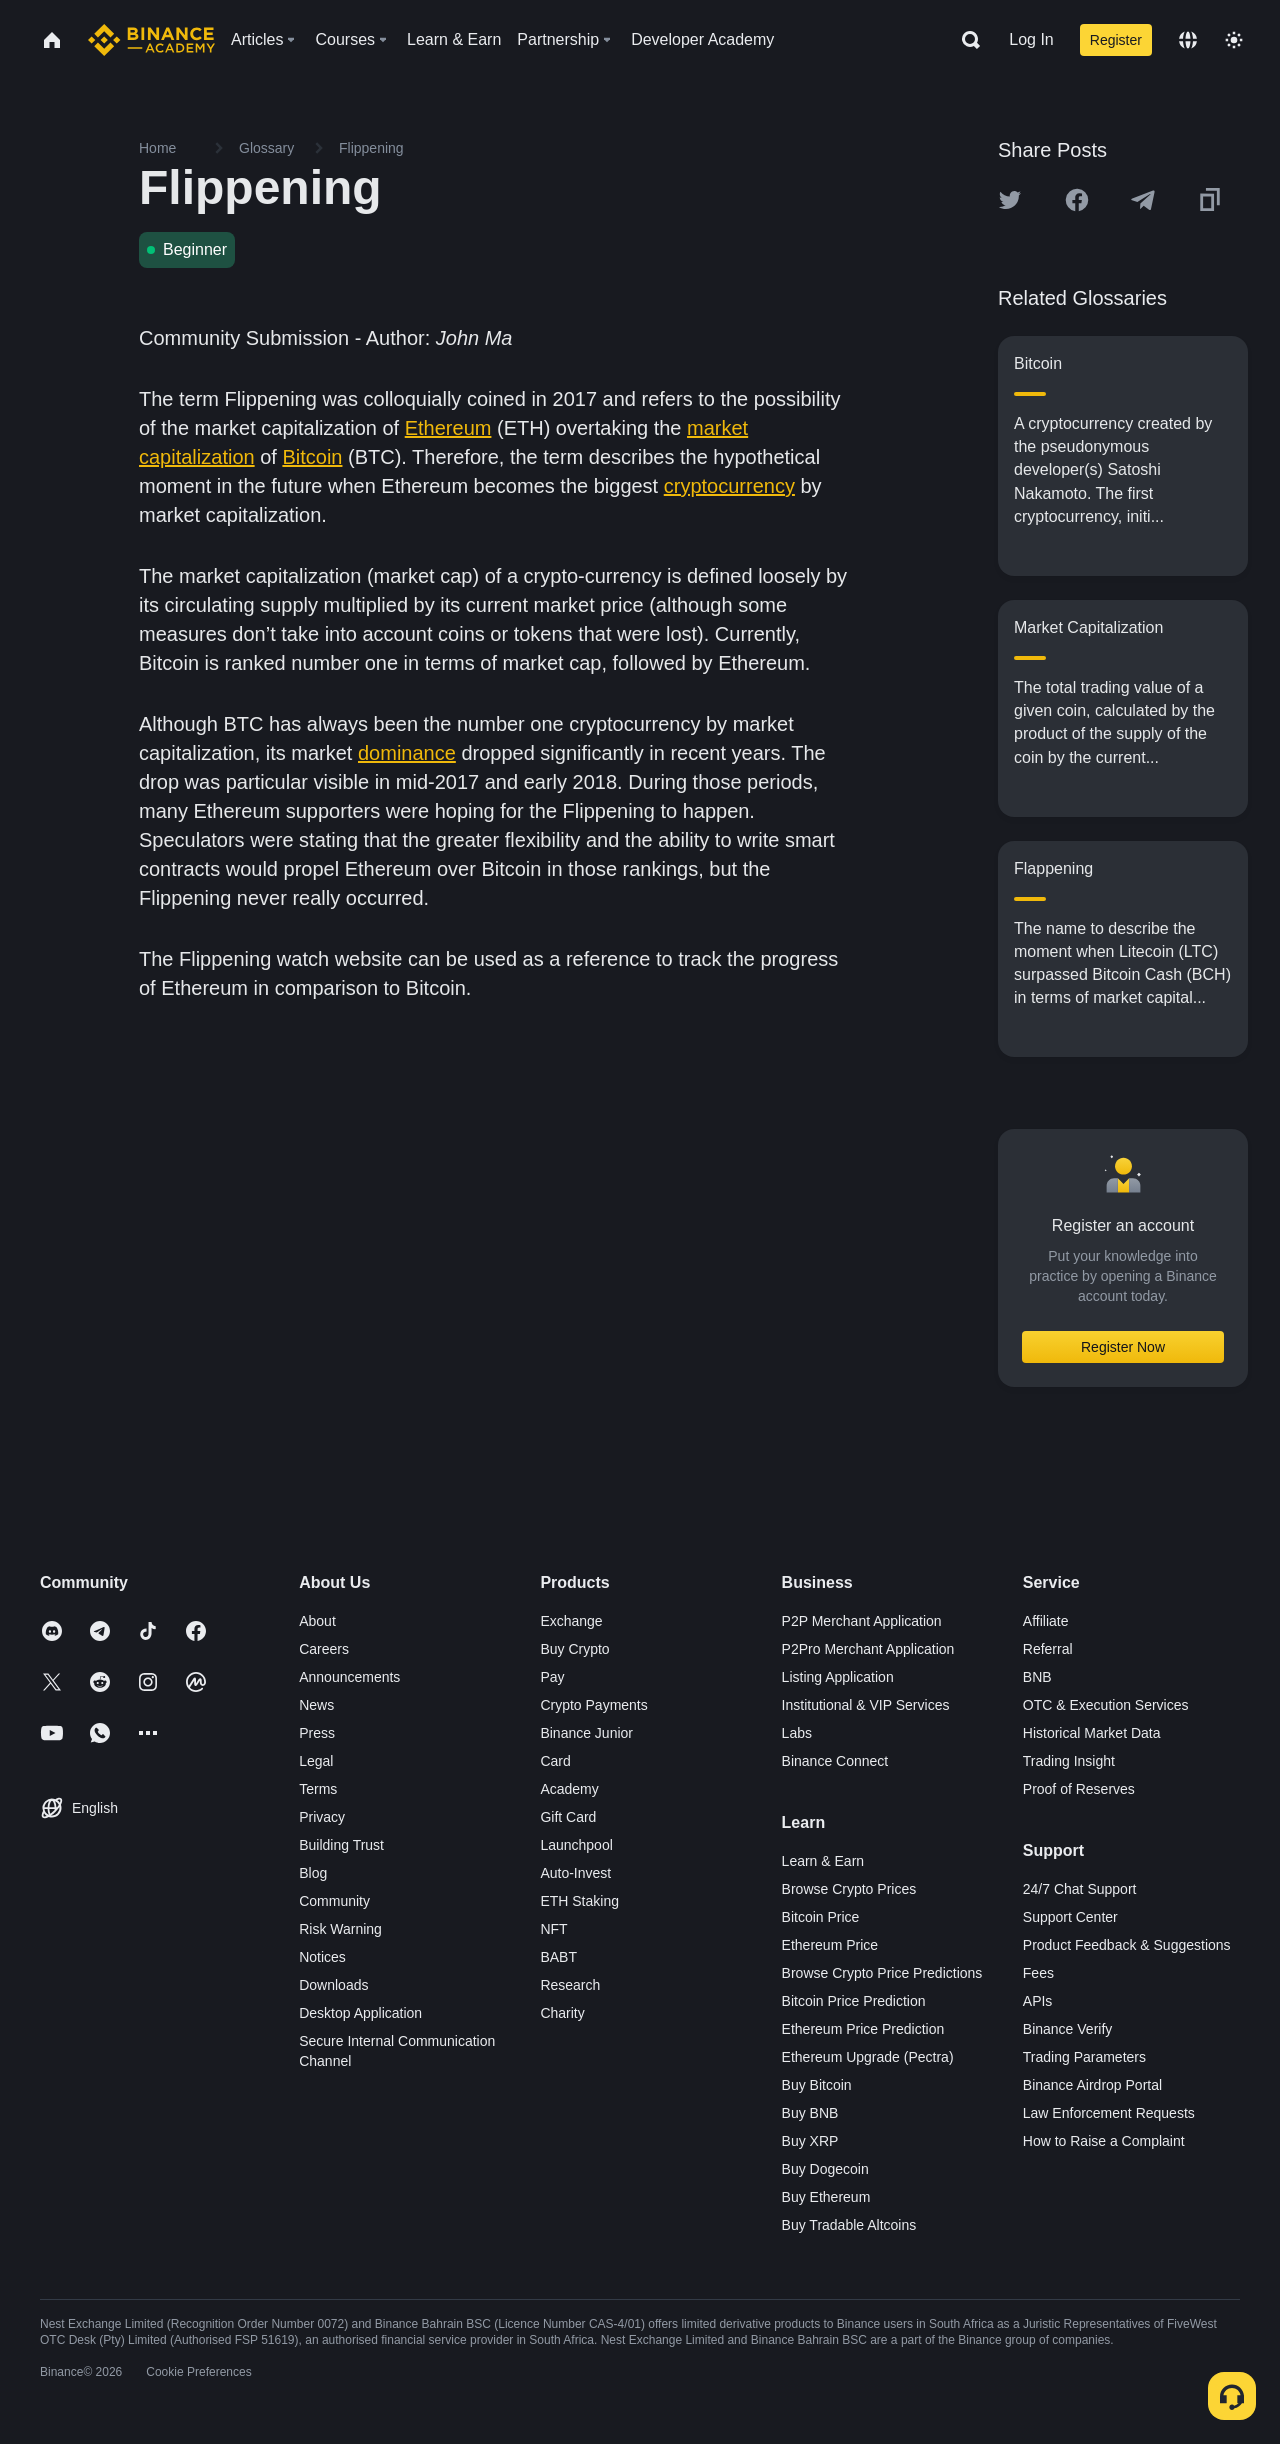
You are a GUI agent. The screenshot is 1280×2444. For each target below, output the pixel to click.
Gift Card (568, 1817)
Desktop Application (360, 2013)
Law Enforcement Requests (1109, 2113)
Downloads (333, 1985)
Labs (797, 1733)
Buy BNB (810, 2113)
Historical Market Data (1092, 1733)
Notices (322, 1957)
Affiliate (1046, 1621)
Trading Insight (1069, 1761)
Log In (1031, 39)
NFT (553, 1929)
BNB (1037, 1677)
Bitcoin (312, 457)
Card (555, 1761)
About (317, 1621)
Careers (324, 1649)
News (316, 1705)
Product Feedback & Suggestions (1127, 1945)
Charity (562, 2013)
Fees (1038, 1973)
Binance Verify (1068, 2029)
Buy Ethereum (826, 2197)
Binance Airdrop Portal (1092, 2085)
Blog (313, 1873)
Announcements (349, 1677)
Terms (318, 1789)
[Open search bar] (965, 40)
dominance (407, 753)
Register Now (1123, 1347)
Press (317, 1733)
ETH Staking (579, 1901)
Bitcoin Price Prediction (854, 2001)
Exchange (571, 1621)
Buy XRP (810, 2141)
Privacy (322, 1817)
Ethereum (448, 428)
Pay (552, 1677)
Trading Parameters (1084, 2057)
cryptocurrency (729, 486)
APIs (1038, 2001)
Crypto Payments (593, 1705)
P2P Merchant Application (862, 1621)
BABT (558, 1957)
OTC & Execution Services (1106, 1705)
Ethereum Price (830, 1945)
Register (1116, 40)
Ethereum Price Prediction (863, 2029)
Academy (569, 1789)
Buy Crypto (574, 1649)
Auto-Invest (575, 1873)
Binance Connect (835, 1761)
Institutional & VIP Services (866, 1705)
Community (334, 1901)
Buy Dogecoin (825, 2169)
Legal (316, 1761)
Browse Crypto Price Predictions (882, 1973)
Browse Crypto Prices (849, 1889)
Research (570, 1985)
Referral (1048, 1649)
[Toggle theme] (1234, 40)
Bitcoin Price (821, 1917)
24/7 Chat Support (1080, 1889)
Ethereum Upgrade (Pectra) (868, 2057)
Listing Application (838, 1677)
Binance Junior (586, 1733)
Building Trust (341, 1845)
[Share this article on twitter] (1010, 200)
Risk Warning (340, 1929)
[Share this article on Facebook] (1077, 200)
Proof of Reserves (1079, 1789)
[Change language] (1188, 40)
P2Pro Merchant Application (868, 1649)
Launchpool (576, 1845)
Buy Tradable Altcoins (849, 2225)
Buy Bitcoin (817, 2085)
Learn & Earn (823, 1861)
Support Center (1070, 1917)
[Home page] (151, 40)
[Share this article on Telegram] (1143, 200)
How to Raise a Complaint (1104, 2141)
